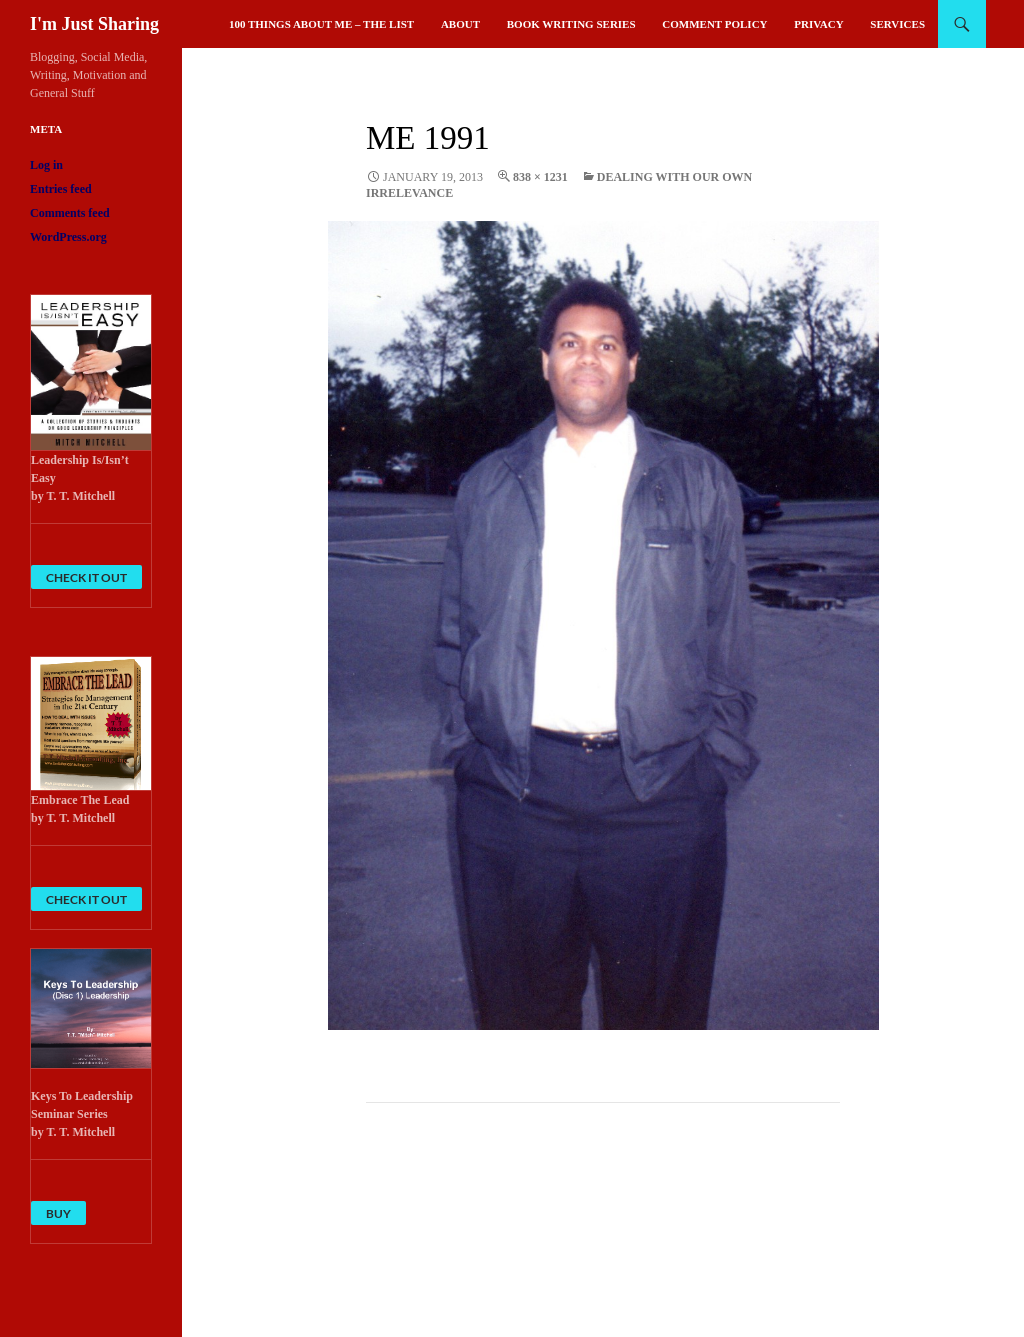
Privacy (818, 24)
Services (897, 24)
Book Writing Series (571, 24)
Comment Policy (714, 24)
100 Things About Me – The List (321, 24)
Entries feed (61, 189)
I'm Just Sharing (94, 24)
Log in (46, 165)
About (460, 24)
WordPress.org (68, 237)
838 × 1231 (540, 177)
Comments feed (70, 213)
